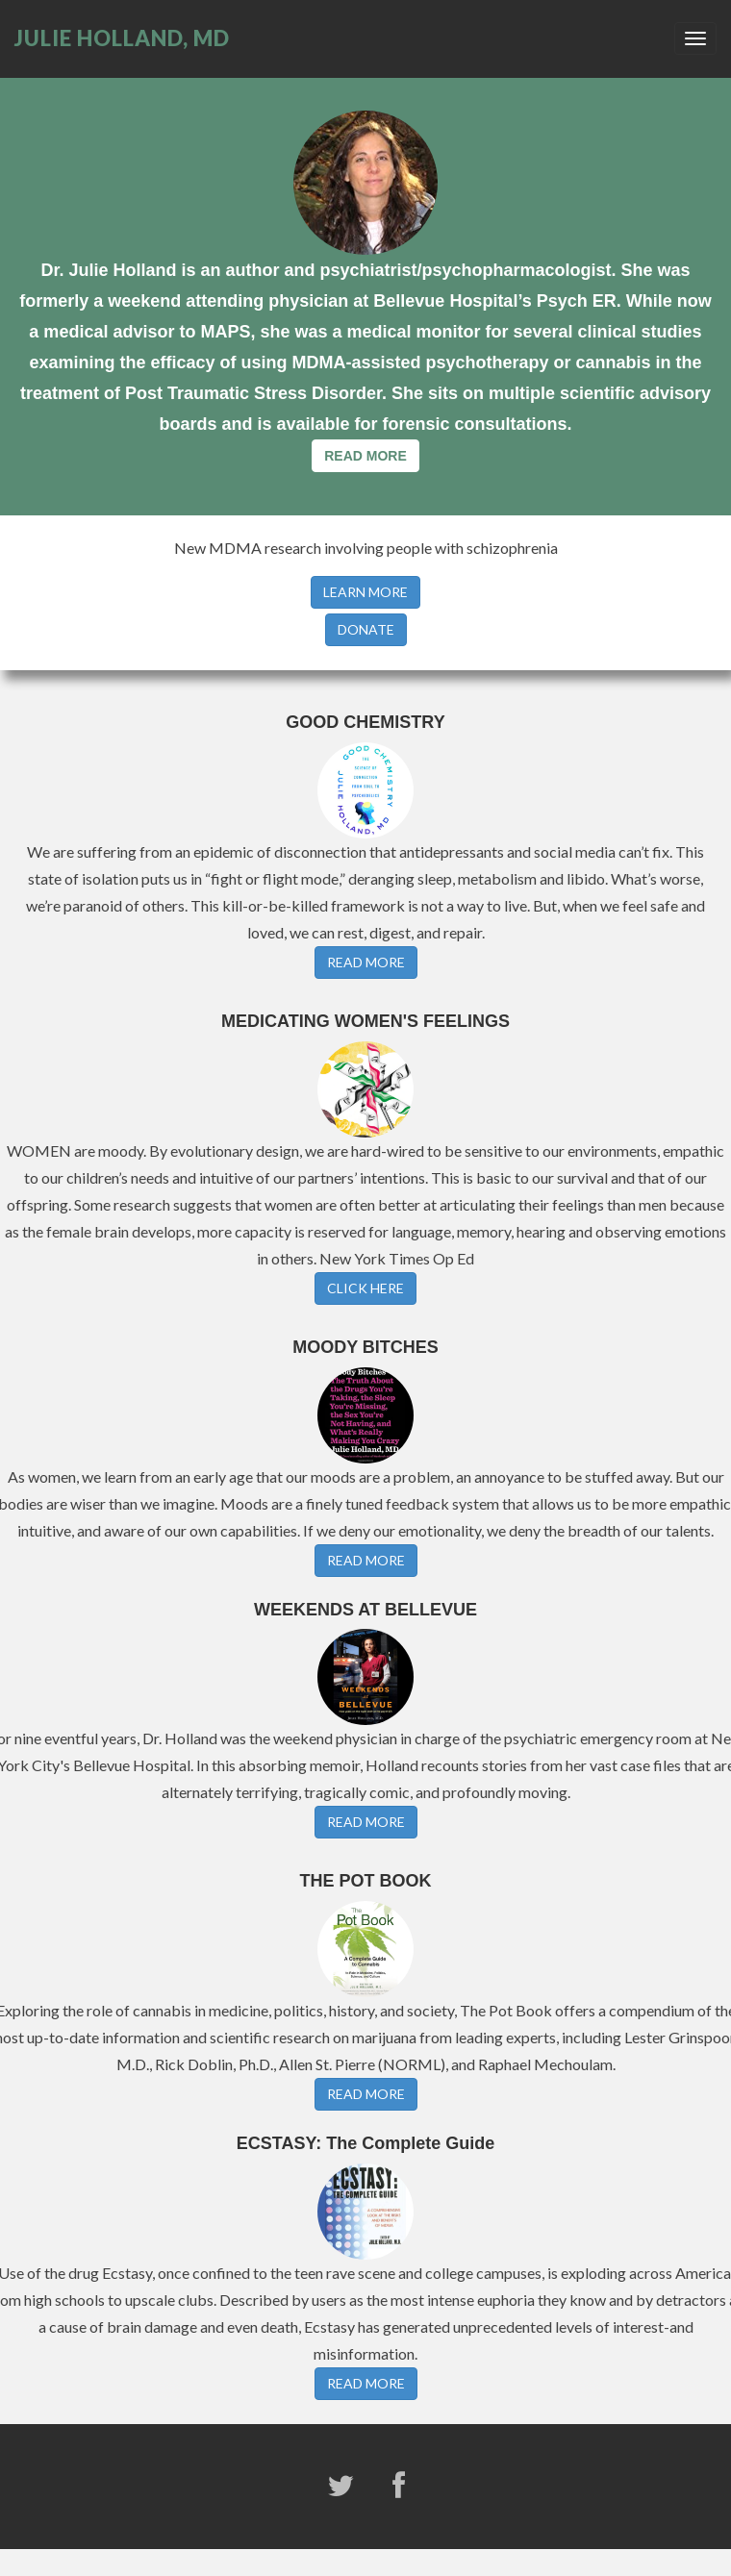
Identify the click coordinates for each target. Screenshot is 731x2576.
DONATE (366, 629)
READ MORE (365, 455)
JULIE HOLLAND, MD (122, 38)
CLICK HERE (365, 1288)
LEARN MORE (365, 592)
